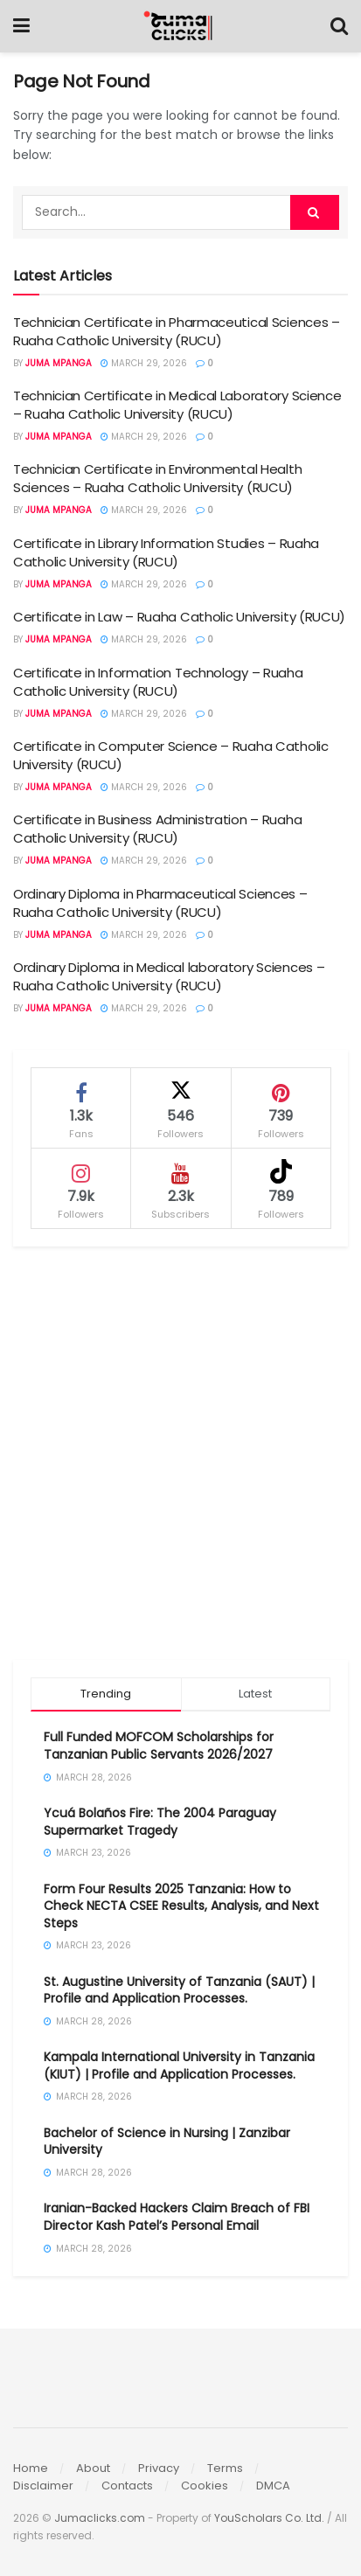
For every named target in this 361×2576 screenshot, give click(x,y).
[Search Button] (339, 26)
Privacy (158, 2468)
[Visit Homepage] (180, 26)
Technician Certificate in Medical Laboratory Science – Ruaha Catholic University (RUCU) (177, 404)
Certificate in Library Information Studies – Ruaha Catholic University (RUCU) (166, 552)
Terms (225, 2468)
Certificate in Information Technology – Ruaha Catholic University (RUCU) (158, 681)
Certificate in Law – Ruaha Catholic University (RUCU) (179, 617)
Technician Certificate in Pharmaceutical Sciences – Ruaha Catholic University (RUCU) (176, 331)
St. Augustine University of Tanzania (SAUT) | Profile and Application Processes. (179, 1990)
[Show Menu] (21, 26)
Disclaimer (43, 2485)
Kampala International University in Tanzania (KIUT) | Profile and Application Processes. (179, 2065)
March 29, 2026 (144, 363)
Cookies (204, 2485)
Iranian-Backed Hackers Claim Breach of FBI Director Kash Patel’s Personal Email (176, 2216)
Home (30, 2468)
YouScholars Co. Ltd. (269, 2517)
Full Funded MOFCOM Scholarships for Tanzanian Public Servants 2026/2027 (159, 1745)
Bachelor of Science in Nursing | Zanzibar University (167, 2141)
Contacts (127, 2485)
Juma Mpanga (58, 363)
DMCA (273, 2485)
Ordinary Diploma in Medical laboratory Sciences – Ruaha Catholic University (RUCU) (168, 976)
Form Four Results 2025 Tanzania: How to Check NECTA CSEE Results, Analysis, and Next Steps (181, 1906)
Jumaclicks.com (99, 2517)
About (93, 2468)
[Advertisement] (180, 1453)
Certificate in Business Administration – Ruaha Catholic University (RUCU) (157, 828)
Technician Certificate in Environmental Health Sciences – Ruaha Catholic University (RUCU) (157, 478)
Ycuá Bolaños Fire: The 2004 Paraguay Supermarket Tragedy (160, 1821)
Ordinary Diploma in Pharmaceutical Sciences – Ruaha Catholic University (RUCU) (160, 903)
